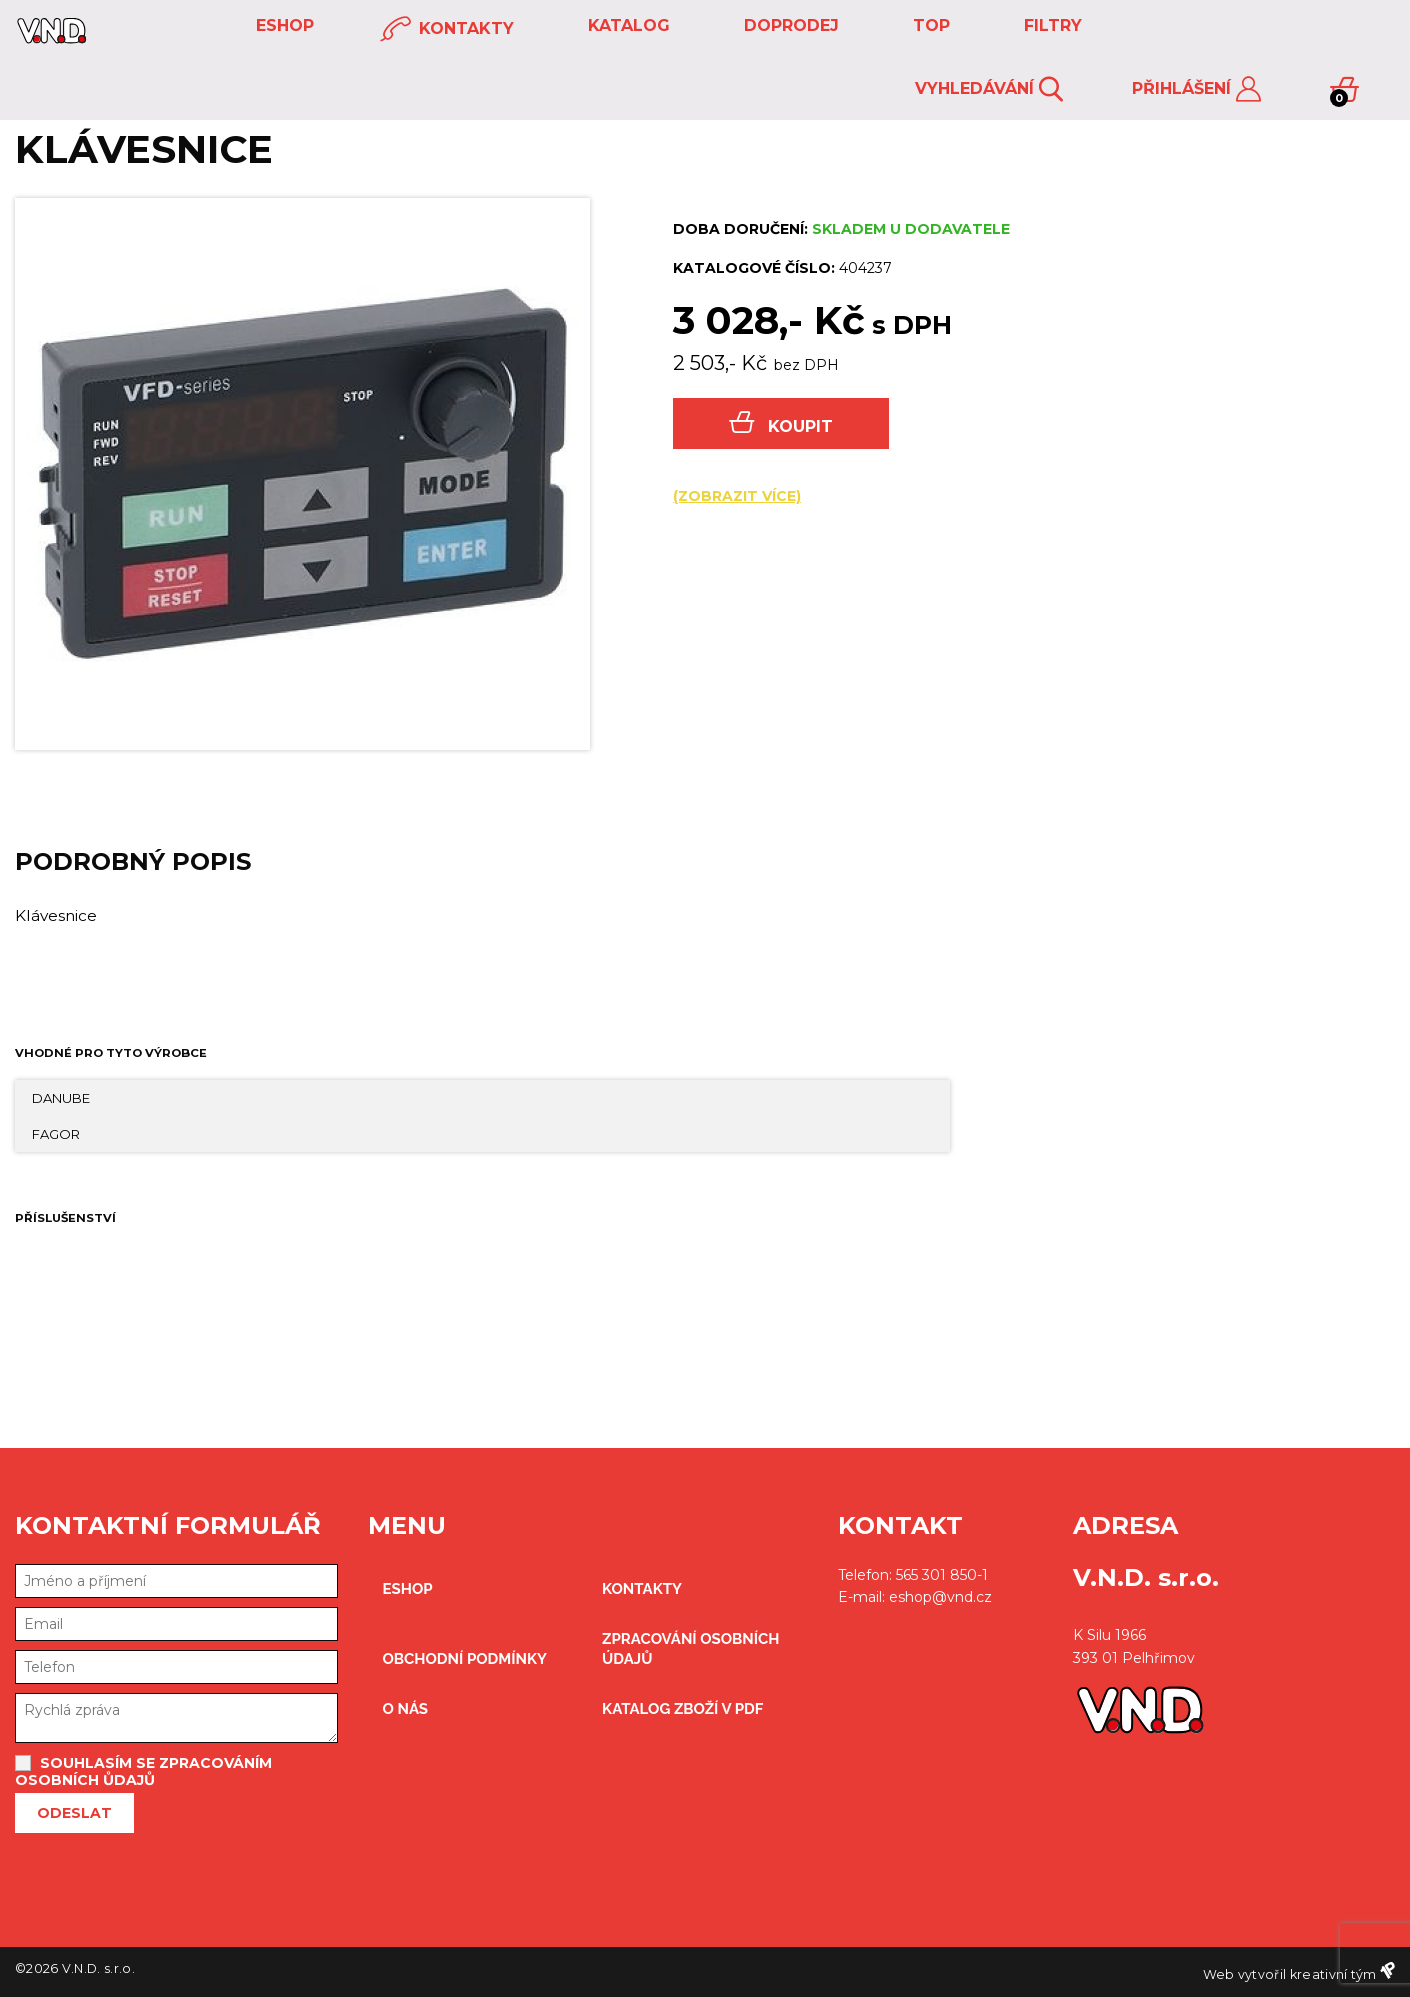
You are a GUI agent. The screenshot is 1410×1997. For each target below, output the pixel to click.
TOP (929, 25)
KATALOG (626, 25)
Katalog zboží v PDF (682, 1709)
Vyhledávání (989, 89)
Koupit (781, 423)
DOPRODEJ (789, 25)
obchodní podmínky (465, 1659)
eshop (282, 25)
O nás (406, 1709)
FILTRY (1050, 25)
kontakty (447, 29)
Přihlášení (1196, 89)
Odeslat (74, 1813)
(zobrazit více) (737, 496)
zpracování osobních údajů (690, 1649)
